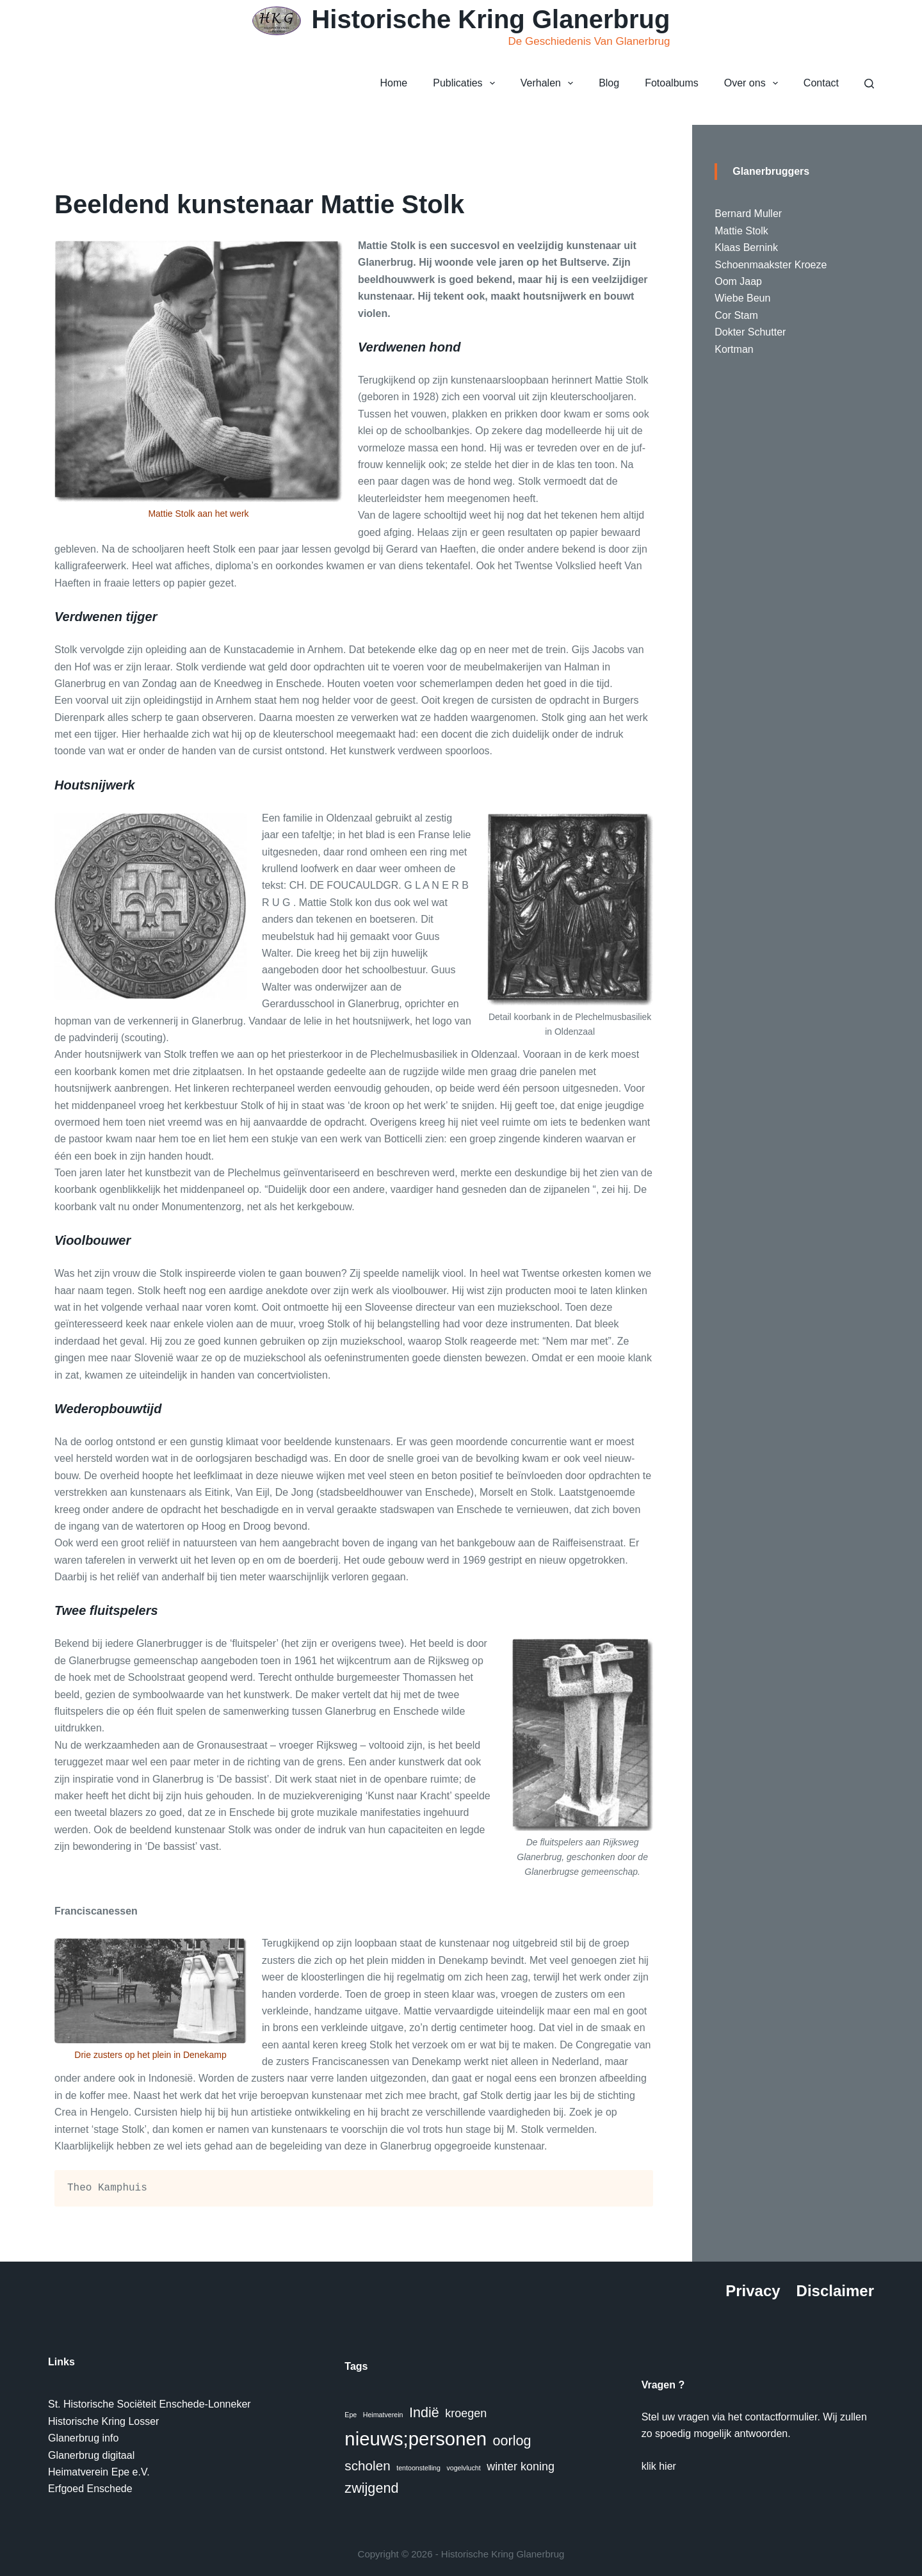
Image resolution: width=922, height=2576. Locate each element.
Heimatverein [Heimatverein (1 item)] (383, 2414)
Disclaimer (835, 2290)
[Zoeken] (869, 83)
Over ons (753, 83)
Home (394, 82)
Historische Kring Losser (103, 2421)
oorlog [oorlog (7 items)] (512, 2441)
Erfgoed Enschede (90, 2488)
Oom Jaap (738, 281)
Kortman (734, 349)
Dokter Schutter (750, 332)
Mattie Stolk (741, 230)
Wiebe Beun (742, 298)
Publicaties (466, 83)
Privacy (752, 2290)
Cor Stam (736, 315)
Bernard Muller (748, 213)
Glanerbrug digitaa (90, 2455)
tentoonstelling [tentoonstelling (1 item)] (418, 2468)
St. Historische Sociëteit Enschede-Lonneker (149, 2404)
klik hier (659, 2466)
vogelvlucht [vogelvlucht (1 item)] (463, 2468)
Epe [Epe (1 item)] (350, 2414)
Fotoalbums (672, 82)
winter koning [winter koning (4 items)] (520, 2466)
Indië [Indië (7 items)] (424, 2412)
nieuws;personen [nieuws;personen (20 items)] (415, 2438)
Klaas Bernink (746, 247)
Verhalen (549, 83)
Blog (609, 82)
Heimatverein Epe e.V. (99, 2472)
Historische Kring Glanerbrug (490, 19)
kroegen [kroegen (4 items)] (466, 2413)
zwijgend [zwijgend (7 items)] (371, 2488)
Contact (821, 82)
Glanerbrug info (83, 2438)
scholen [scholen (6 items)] (367, 2465)
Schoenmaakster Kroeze (771, 264)
